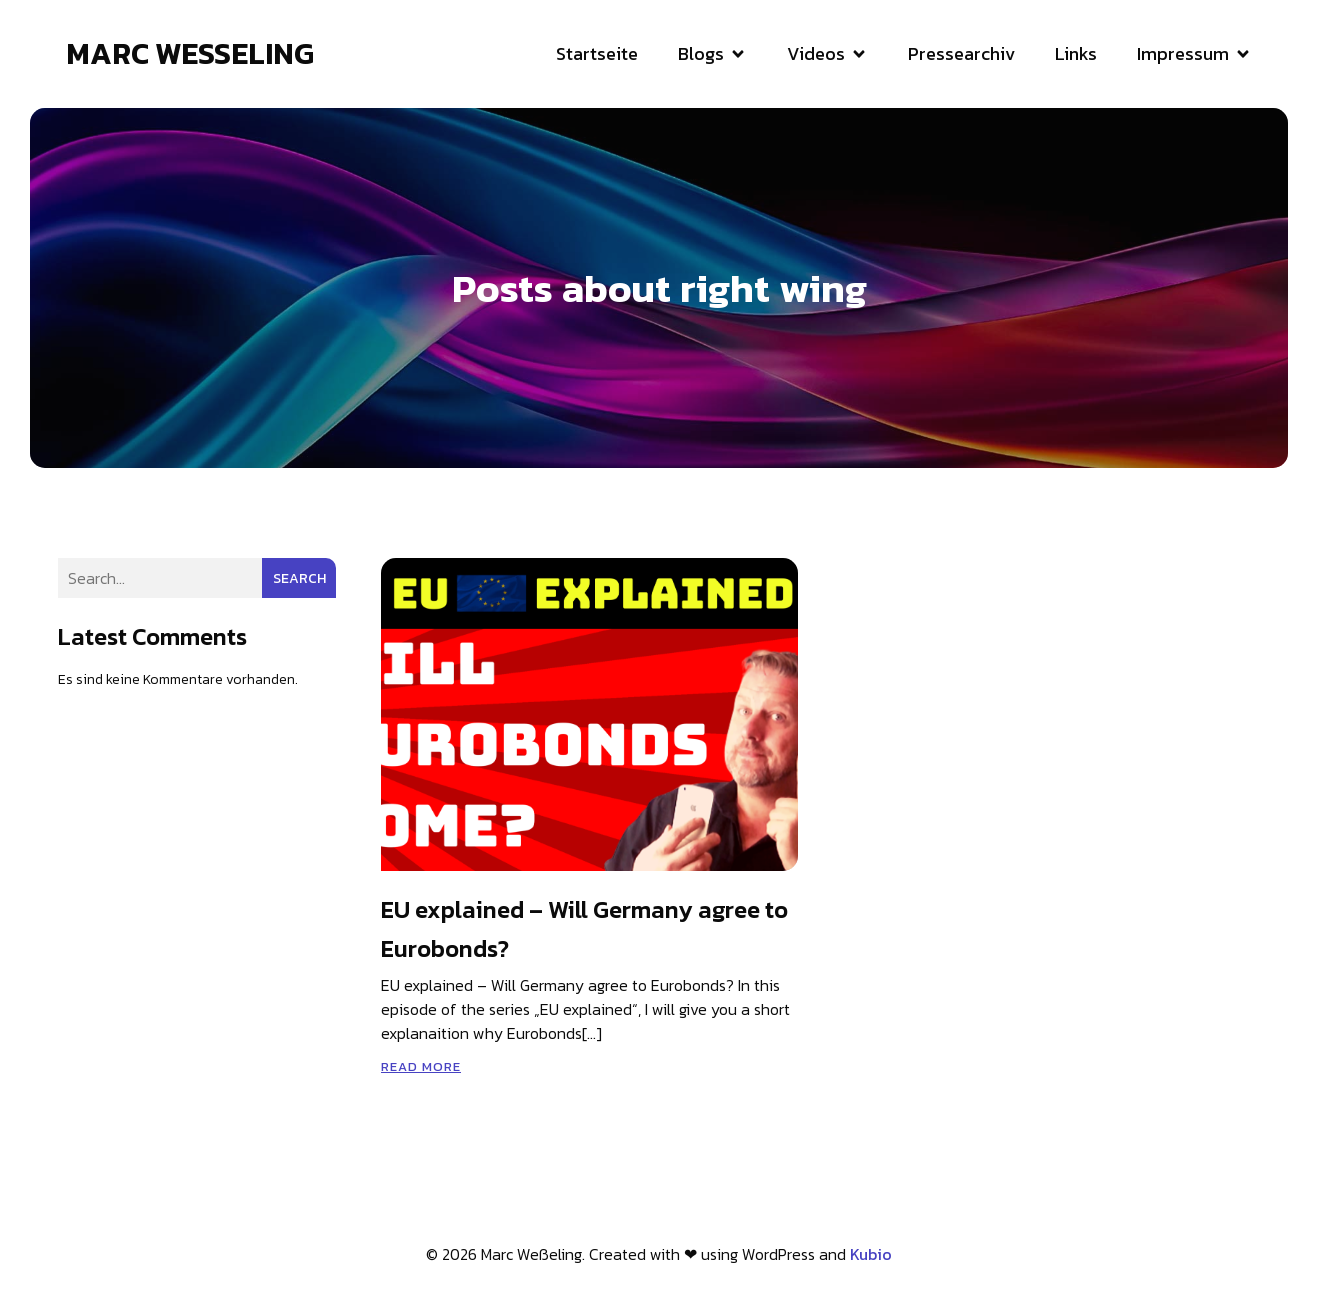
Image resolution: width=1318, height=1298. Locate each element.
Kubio (871, 1256)
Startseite (597, 55)
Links (1076, 55)
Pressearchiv (961, 55)
